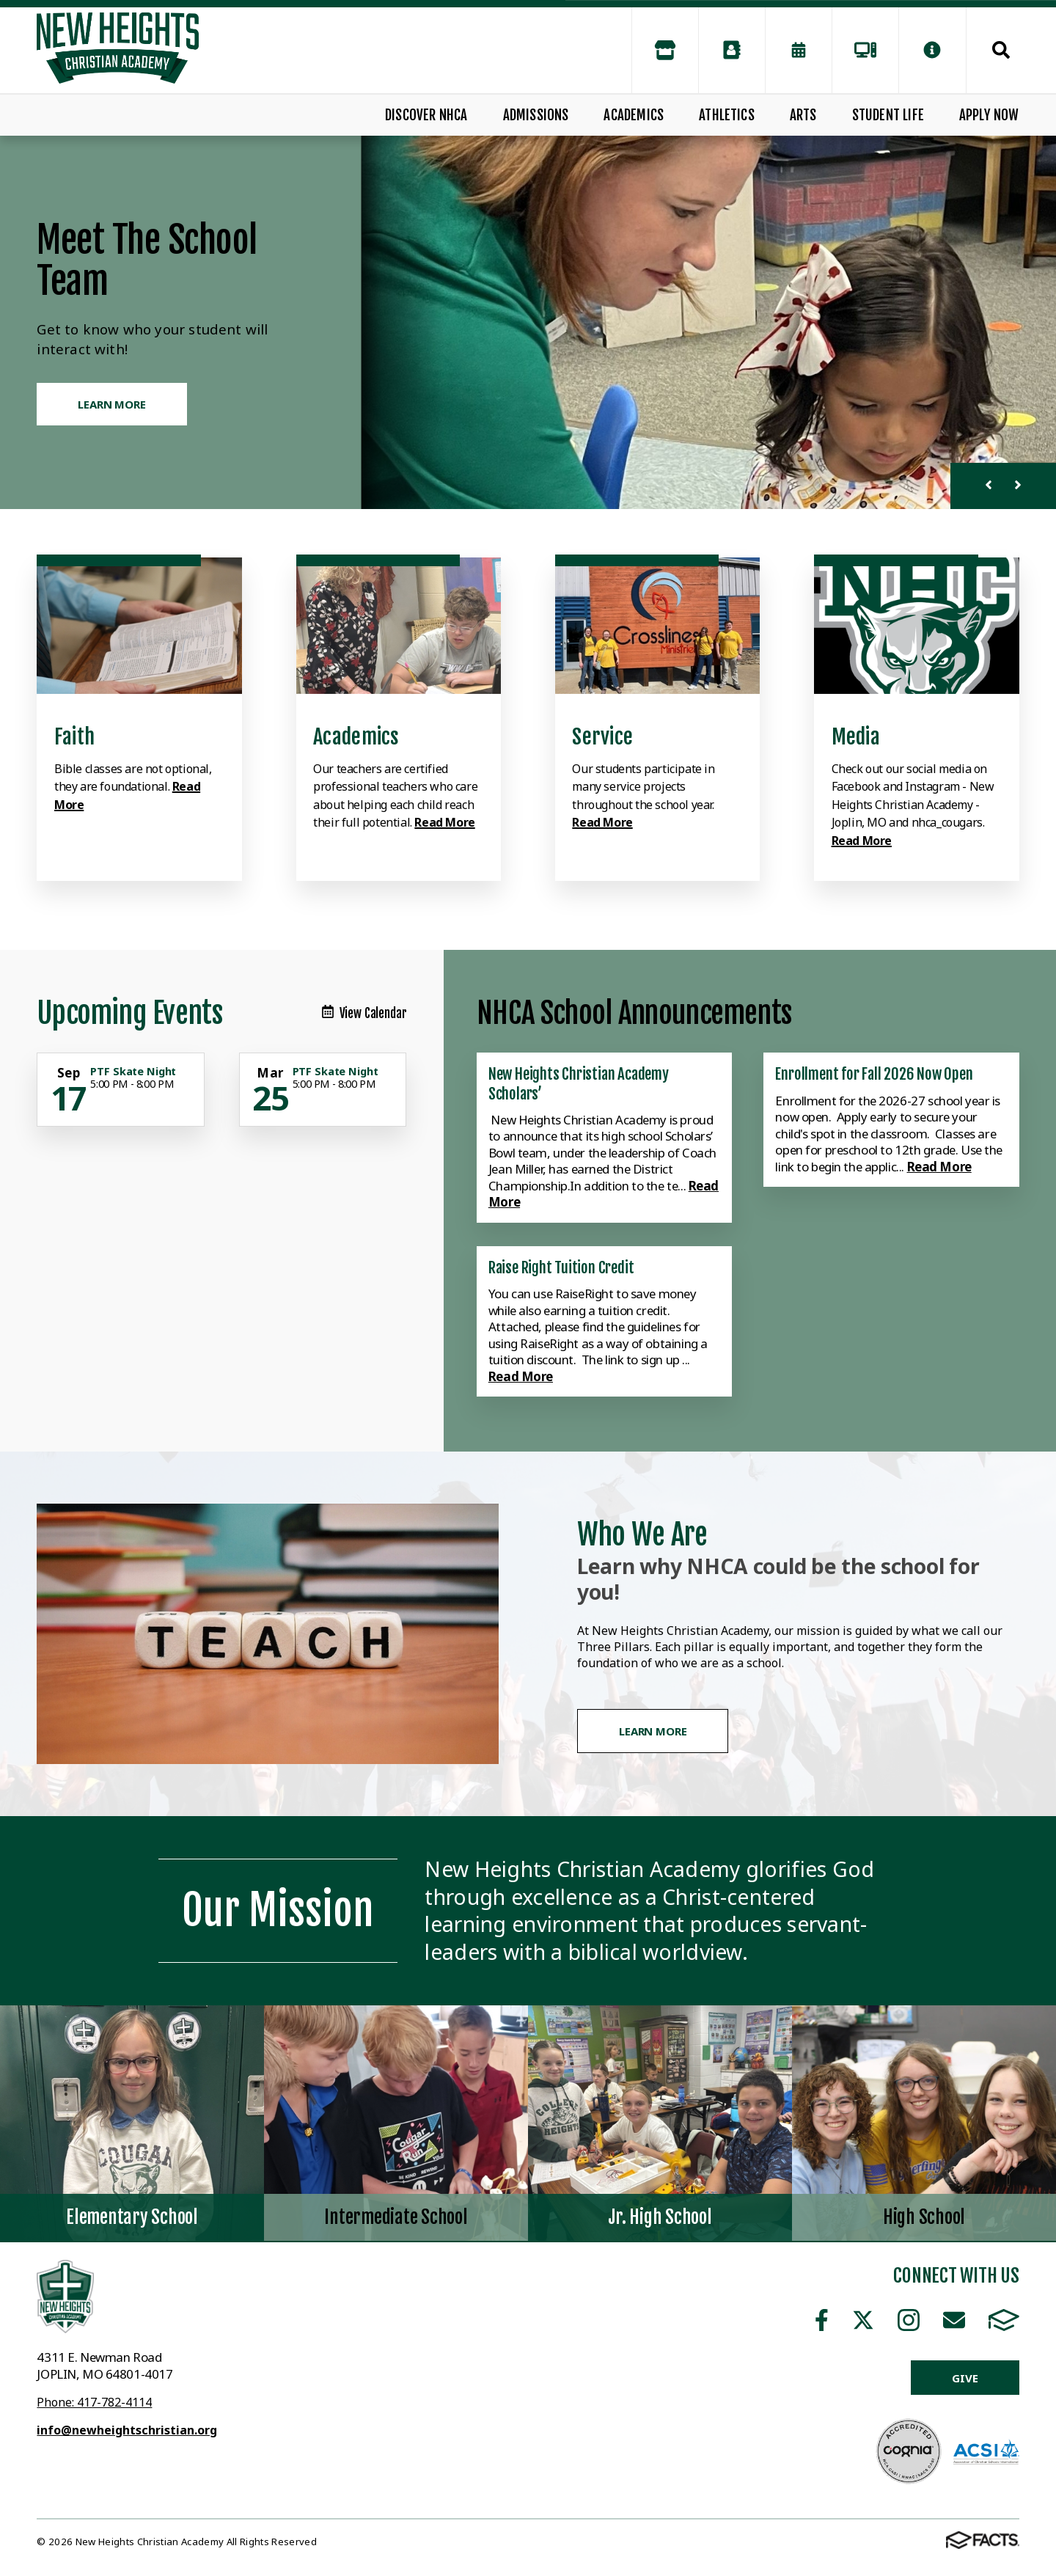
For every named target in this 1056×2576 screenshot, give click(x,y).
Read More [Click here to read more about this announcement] (939, 1166)
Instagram (909, 2320)
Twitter (863, 2320)
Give (965, 2378)
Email (954, 2320)
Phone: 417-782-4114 (94, 2402)
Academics (634, 115)
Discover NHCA (426, 115)
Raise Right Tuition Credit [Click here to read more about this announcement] (561, 1267)
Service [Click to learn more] (602, 737)
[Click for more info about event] (69, 1073)
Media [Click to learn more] (856, 737)
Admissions (536, 115)
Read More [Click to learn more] (444, 822)
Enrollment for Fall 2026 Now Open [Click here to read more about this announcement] (873, 1073)
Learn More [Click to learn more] (112, 404)
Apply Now (989, 115)
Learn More (653, 1731)
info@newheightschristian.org (127, 2430)
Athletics (727, 115)
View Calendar (364, 1013)
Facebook (822, 2320)
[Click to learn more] (139, 626)
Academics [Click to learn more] (356, 737)
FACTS (1004, 2320)
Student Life (888, 115)
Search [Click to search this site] (1001, 50)
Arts (803, 115)
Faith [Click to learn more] (74, 737)
